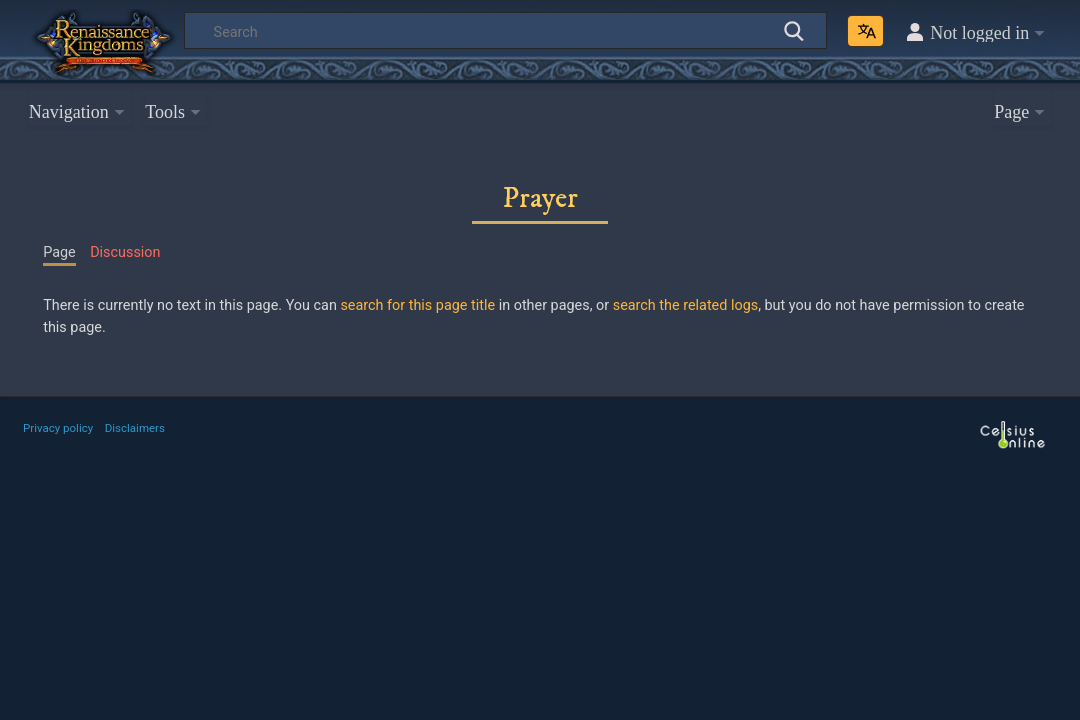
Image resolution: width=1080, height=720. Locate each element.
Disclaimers (135, 428)
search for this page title (417, 305)
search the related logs (685, 305)
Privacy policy (58, 428)
